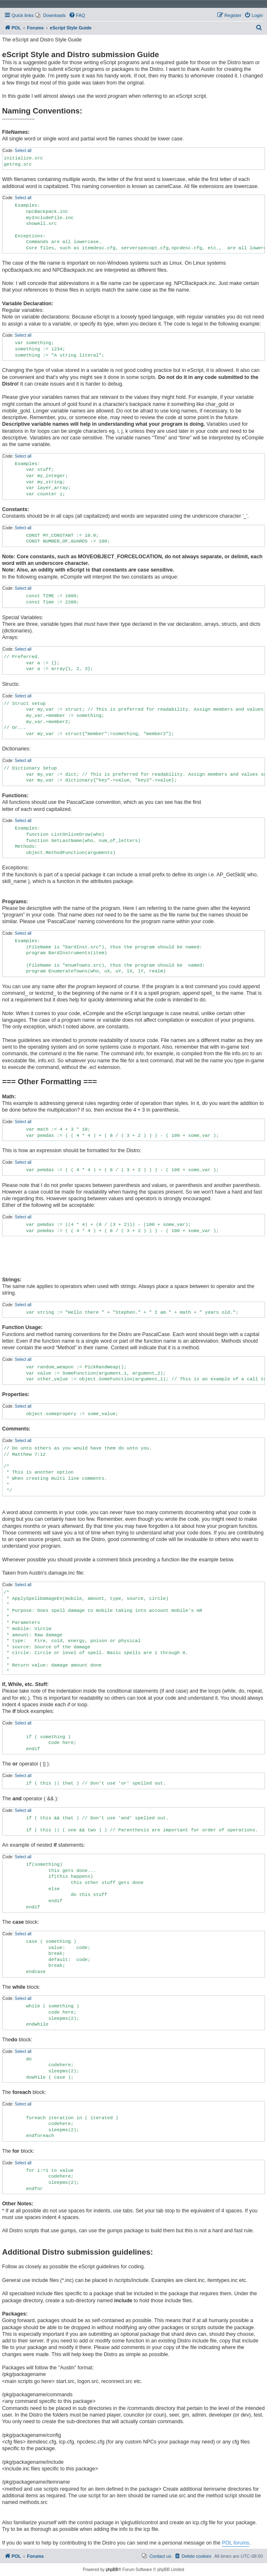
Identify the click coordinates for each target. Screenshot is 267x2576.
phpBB (112, 2569)
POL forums (235, 2543)
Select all (22, 150)
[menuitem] (50, 15)
